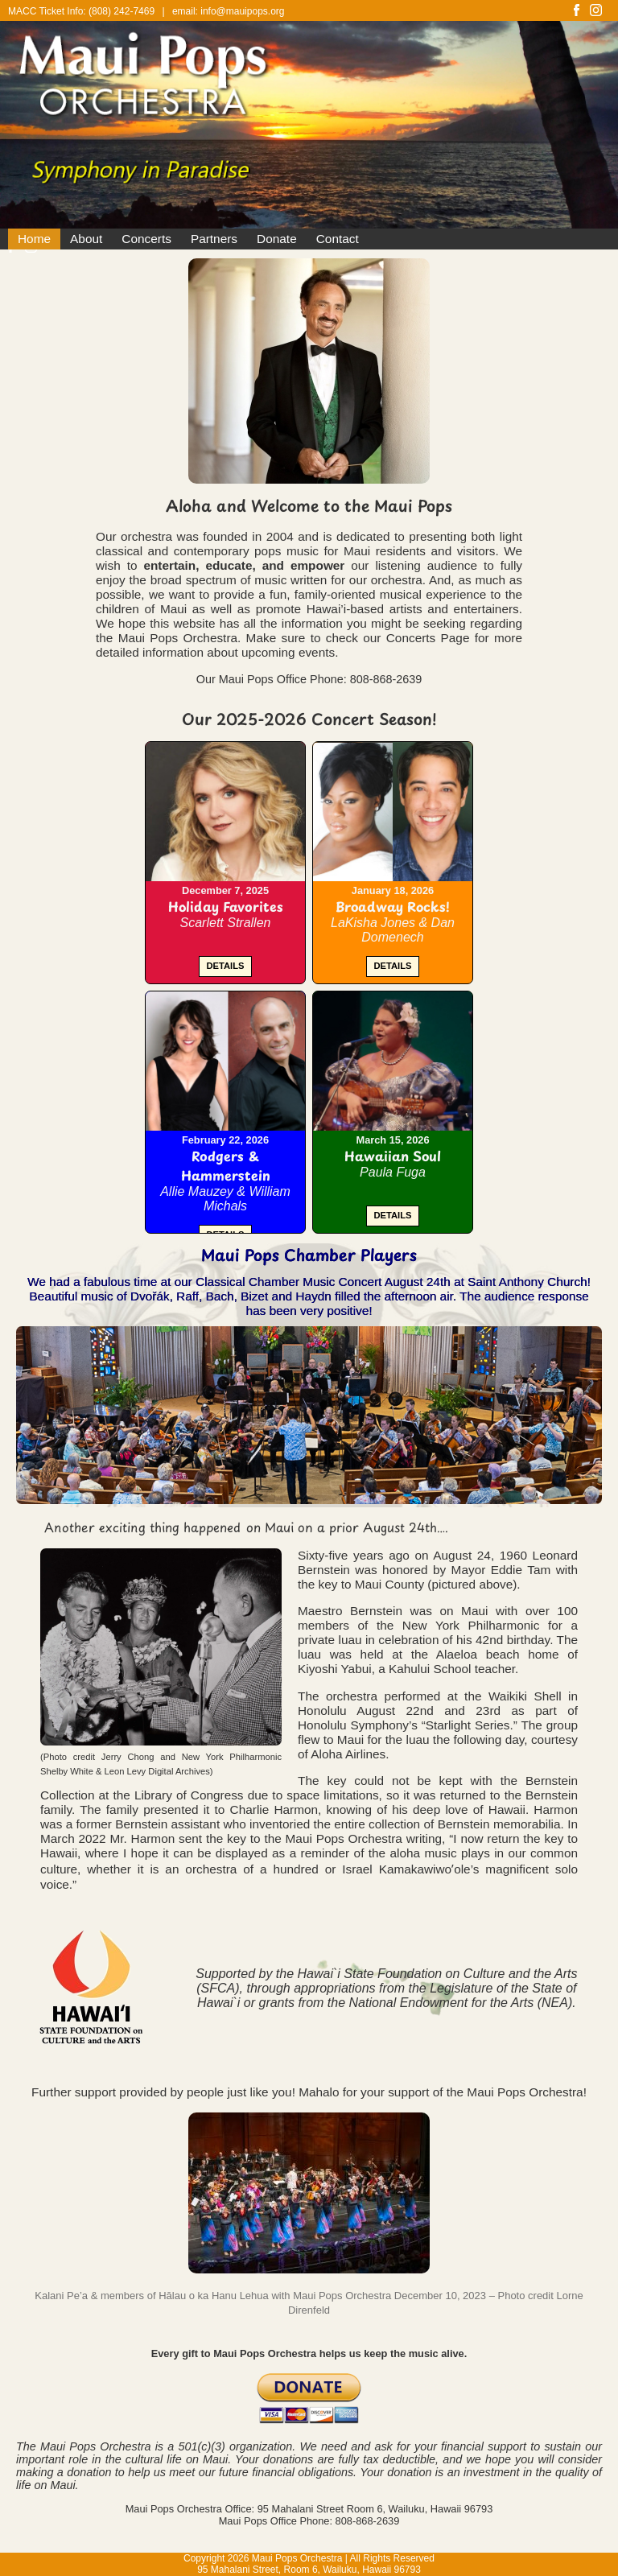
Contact (337, 238)
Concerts (146, 238)
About (86, 238)
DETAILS (225, 966)
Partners (214, 238)
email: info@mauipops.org (228, 11)
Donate (277, 238)
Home (34, 238)
